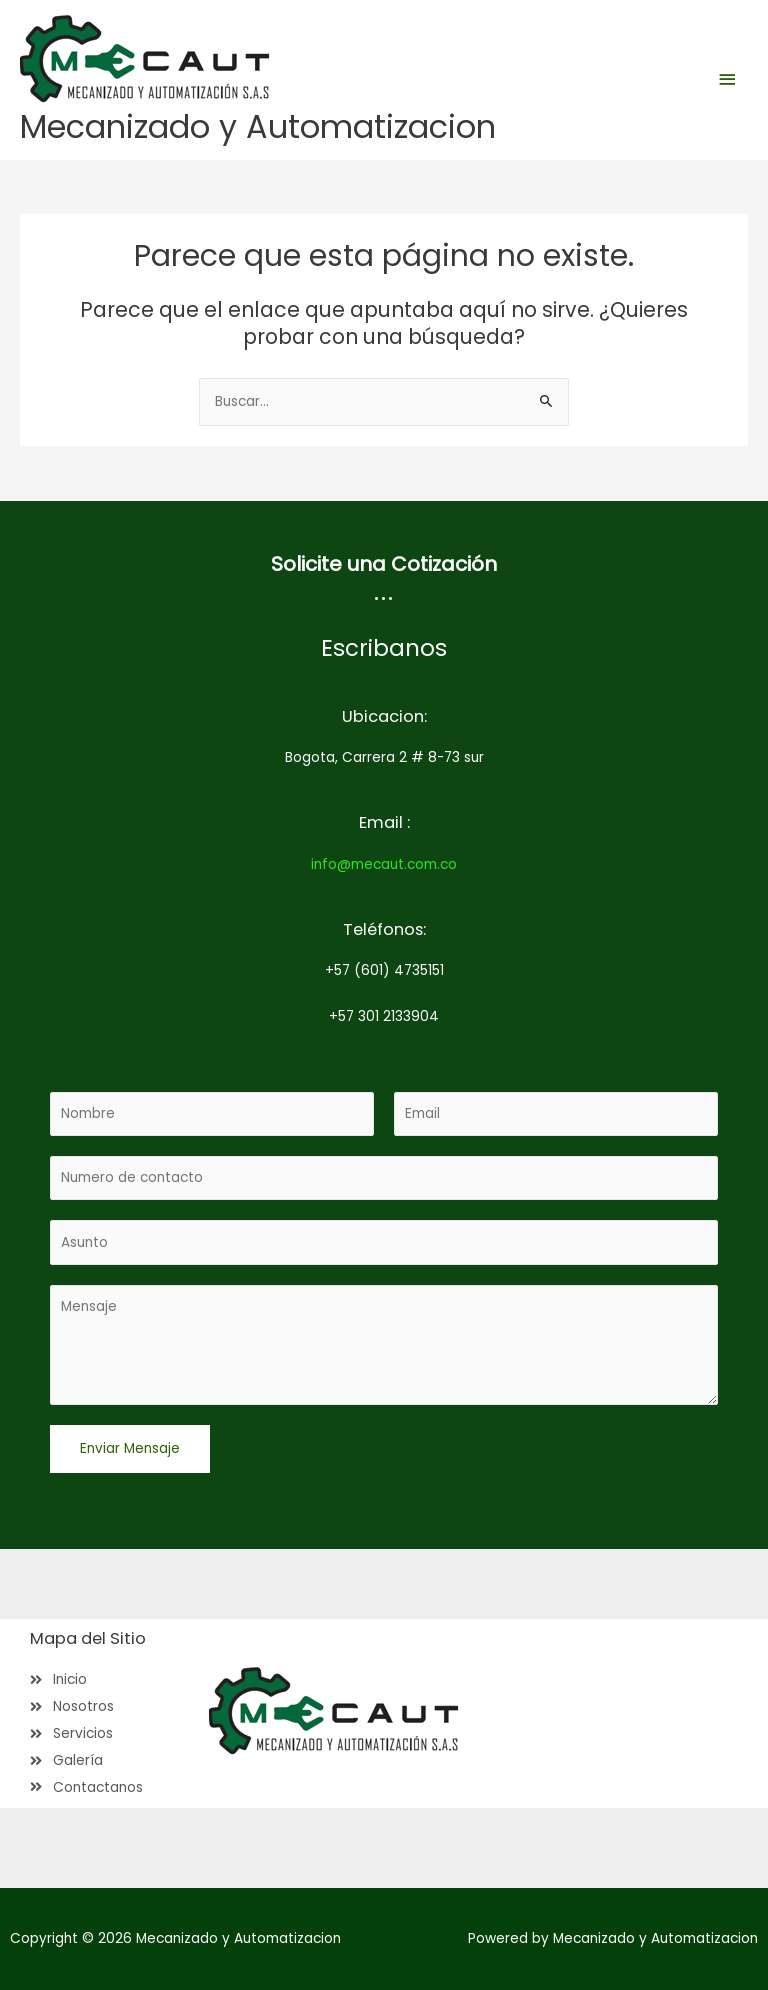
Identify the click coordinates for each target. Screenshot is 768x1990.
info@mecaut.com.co (384, 864)
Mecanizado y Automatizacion (258, 126)
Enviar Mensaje (130, 1448)
